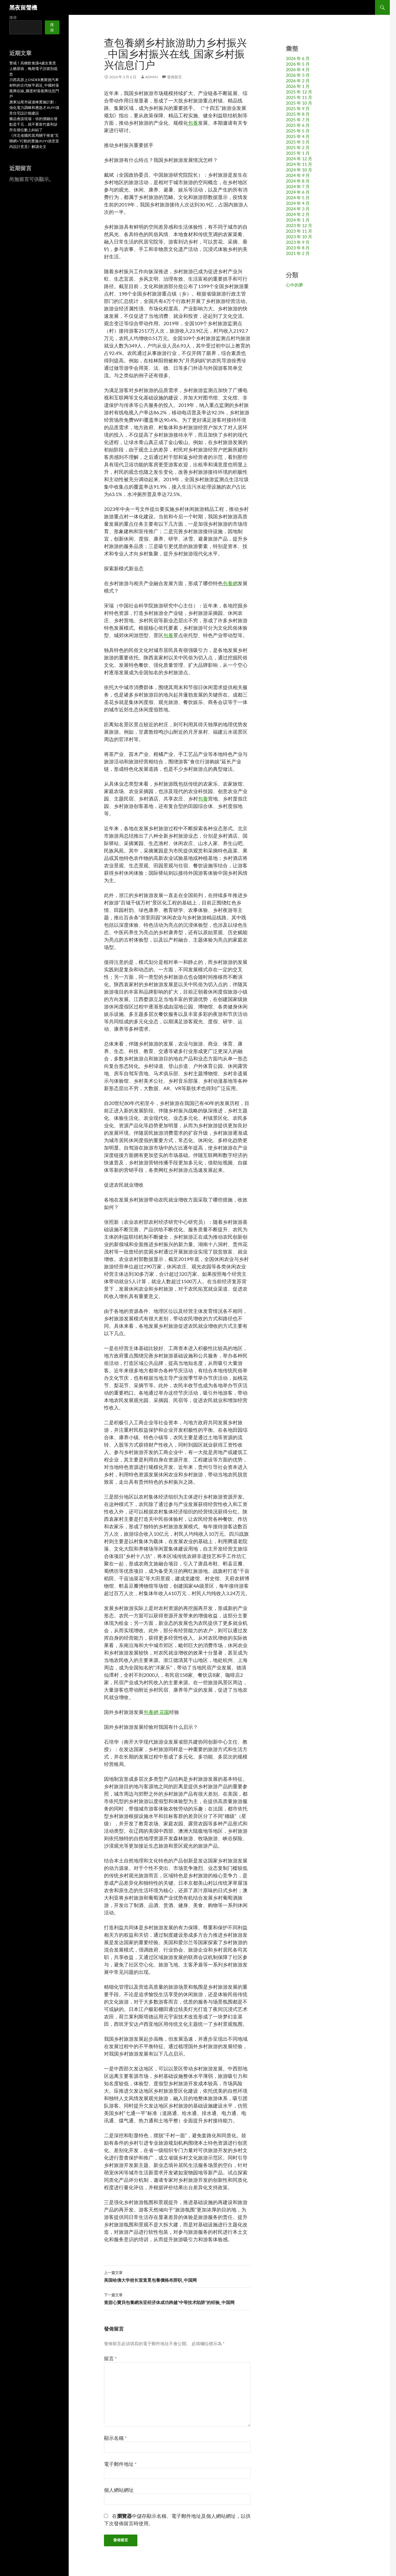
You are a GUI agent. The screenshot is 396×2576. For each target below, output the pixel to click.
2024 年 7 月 (298, 186)
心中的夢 (294, 284)
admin (151, 77)
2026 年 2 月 (298, 80)
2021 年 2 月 (298, 253)
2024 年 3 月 (298, 208)
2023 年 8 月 (298, 247)
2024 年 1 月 (298, 219)
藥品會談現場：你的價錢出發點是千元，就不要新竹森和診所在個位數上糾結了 (33, 124)
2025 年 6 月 (298, 125)
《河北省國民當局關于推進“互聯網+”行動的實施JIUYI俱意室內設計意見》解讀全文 (34, 141)
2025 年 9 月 (298, 108)
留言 (110, 2358)
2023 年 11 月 (299, 231)
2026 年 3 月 (298, 75)
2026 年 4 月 (298, 69)
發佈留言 (174, 77)
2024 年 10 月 (299, 169)
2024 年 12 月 (299, 158)
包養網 (230, 583)
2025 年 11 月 (299, 97)
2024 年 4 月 (298, 203)
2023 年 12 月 (299, 225)
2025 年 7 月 (298, 119)
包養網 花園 (156, 1712)
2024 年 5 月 (298, 197)
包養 (193, 123)
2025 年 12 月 (299, 91)
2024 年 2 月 (298, 214)
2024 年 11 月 (299, 164)
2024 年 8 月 (298, 180)
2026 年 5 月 (298, 64)
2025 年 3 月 (298, 142)
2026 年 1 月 (298, 86)
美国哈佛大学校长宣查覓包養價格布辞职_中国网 (177, 2276)
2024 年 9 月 (298, 175)
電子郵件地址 (120, 2464)
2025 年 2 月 (298, 147)
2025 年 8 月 (298, 114)
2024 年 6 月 (298, 192)
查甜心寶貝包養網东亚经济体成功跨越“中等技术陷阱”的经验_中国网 (177, 2298)
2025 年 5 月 (298, 130)
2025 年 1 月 (298, 153)
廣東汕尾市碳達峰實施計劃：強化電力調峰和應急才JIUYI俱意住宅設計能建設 (34, 107)
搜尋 (13, 17)
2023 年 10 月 (299, 236)
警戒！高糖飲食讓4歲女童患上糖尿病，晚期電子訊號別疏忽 (33, 68)
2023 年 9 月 (298, 242)
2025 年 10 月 (299, 103)
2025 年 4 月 (298, 136)
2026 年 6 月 (298, 58)
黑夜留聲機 (23, 7)
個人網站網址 (119, 2490)
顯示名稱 (115, 2438)
